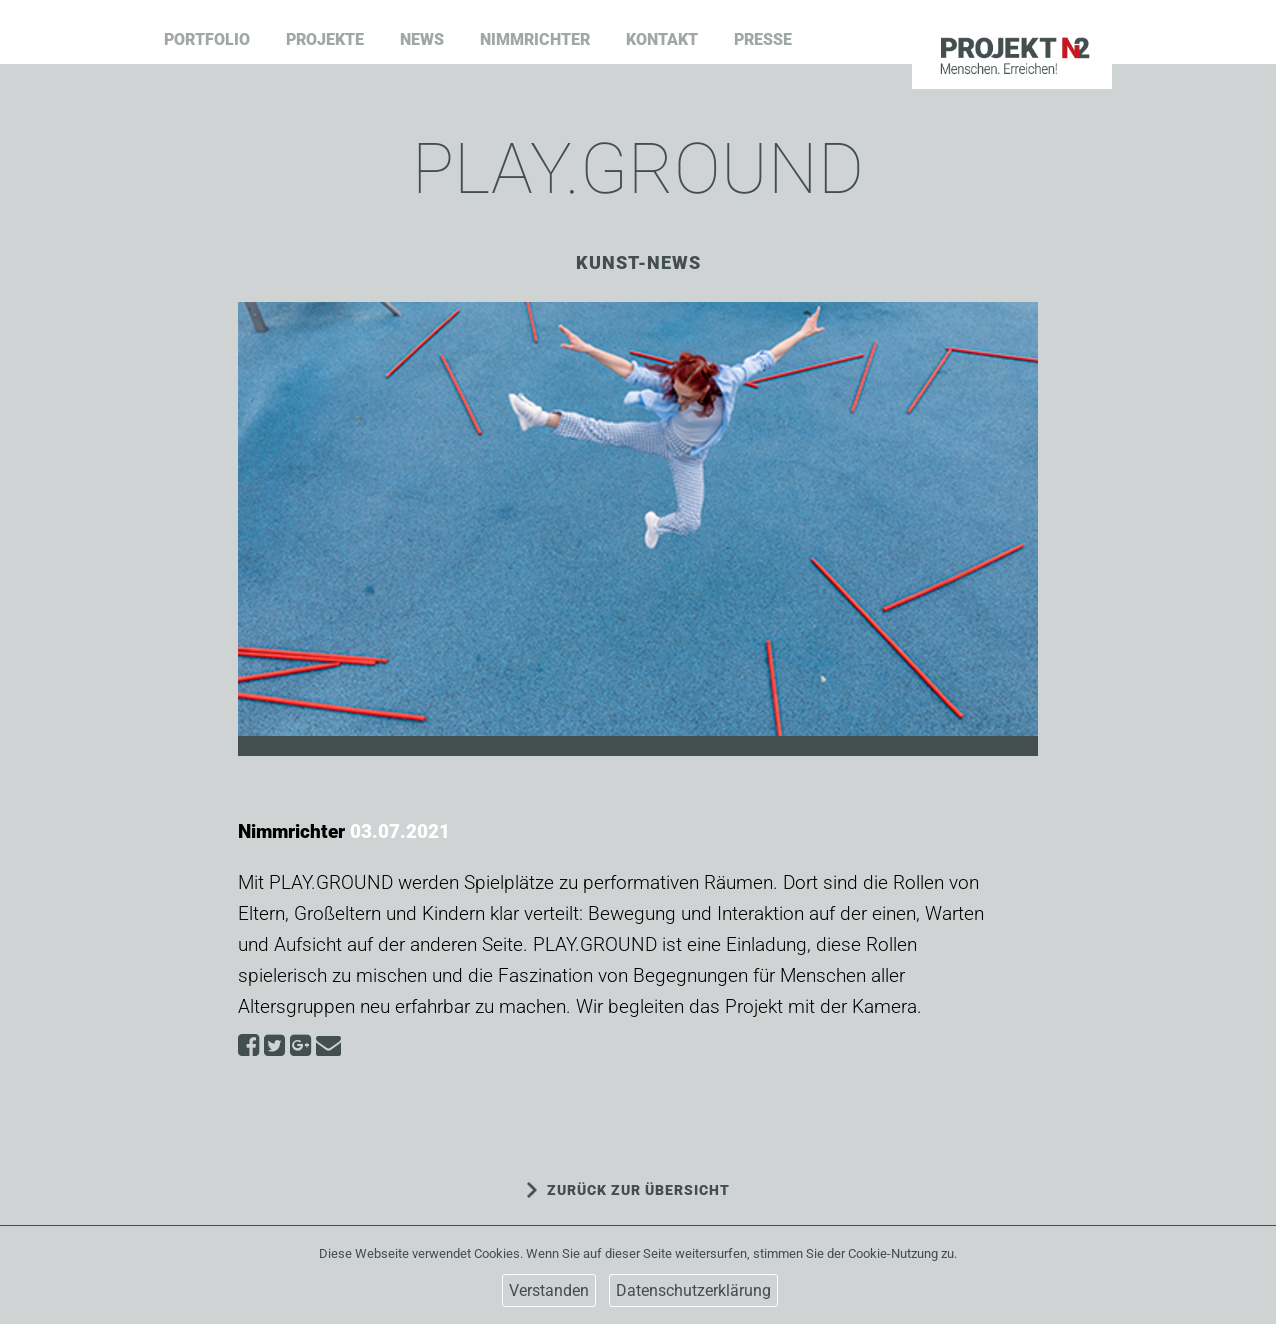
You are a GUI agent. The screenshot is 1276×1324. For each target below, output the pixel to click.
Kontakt (662, 39)
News (422, 39)
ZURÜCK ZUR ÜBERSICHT (638, 1190)
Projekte (325, 39)
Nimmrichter (535, 39)
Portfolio (207, 39)
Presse (763, 39)
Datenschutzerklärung (693, 1290)
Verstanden (549, 1290)
